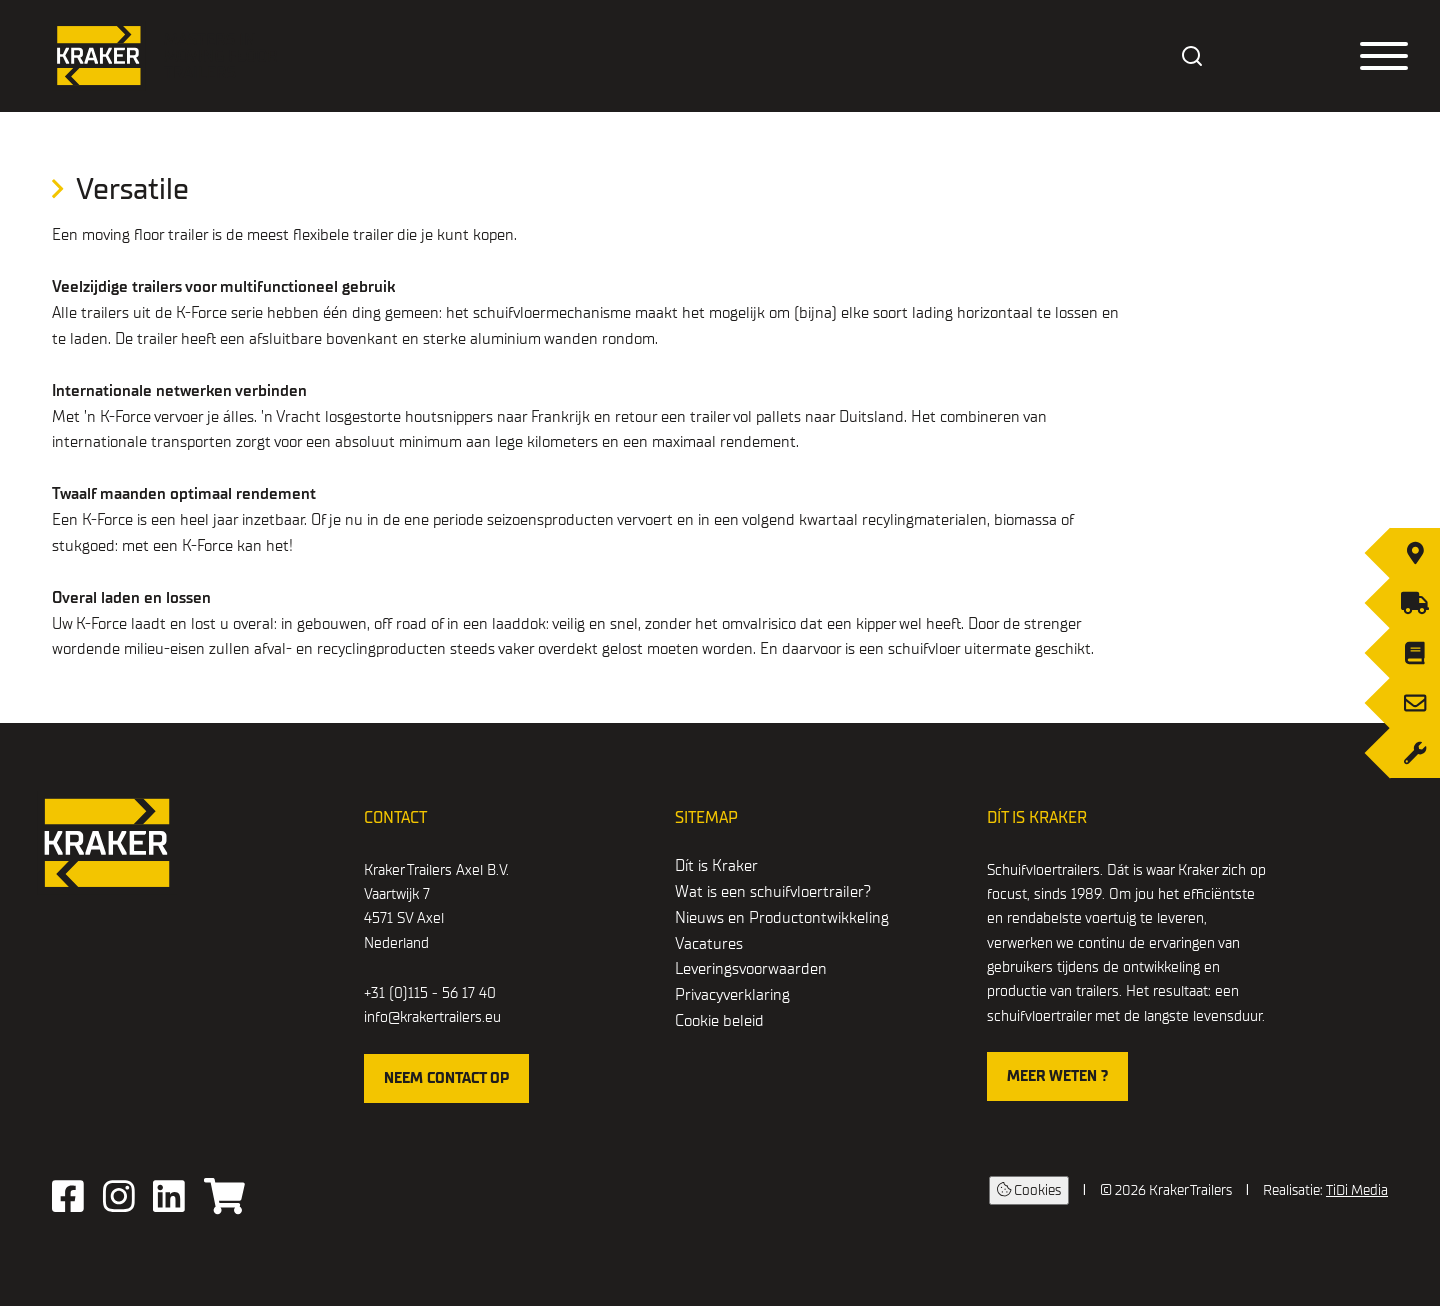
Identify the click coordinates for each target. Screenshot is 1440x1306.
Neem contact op (446, 1078)
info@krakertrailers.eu (432, 1017)
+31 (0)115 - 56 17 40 (430, 993)
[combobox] (1193, 56)
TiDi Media (1357, 1190)
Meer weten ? (1057, 1076)
